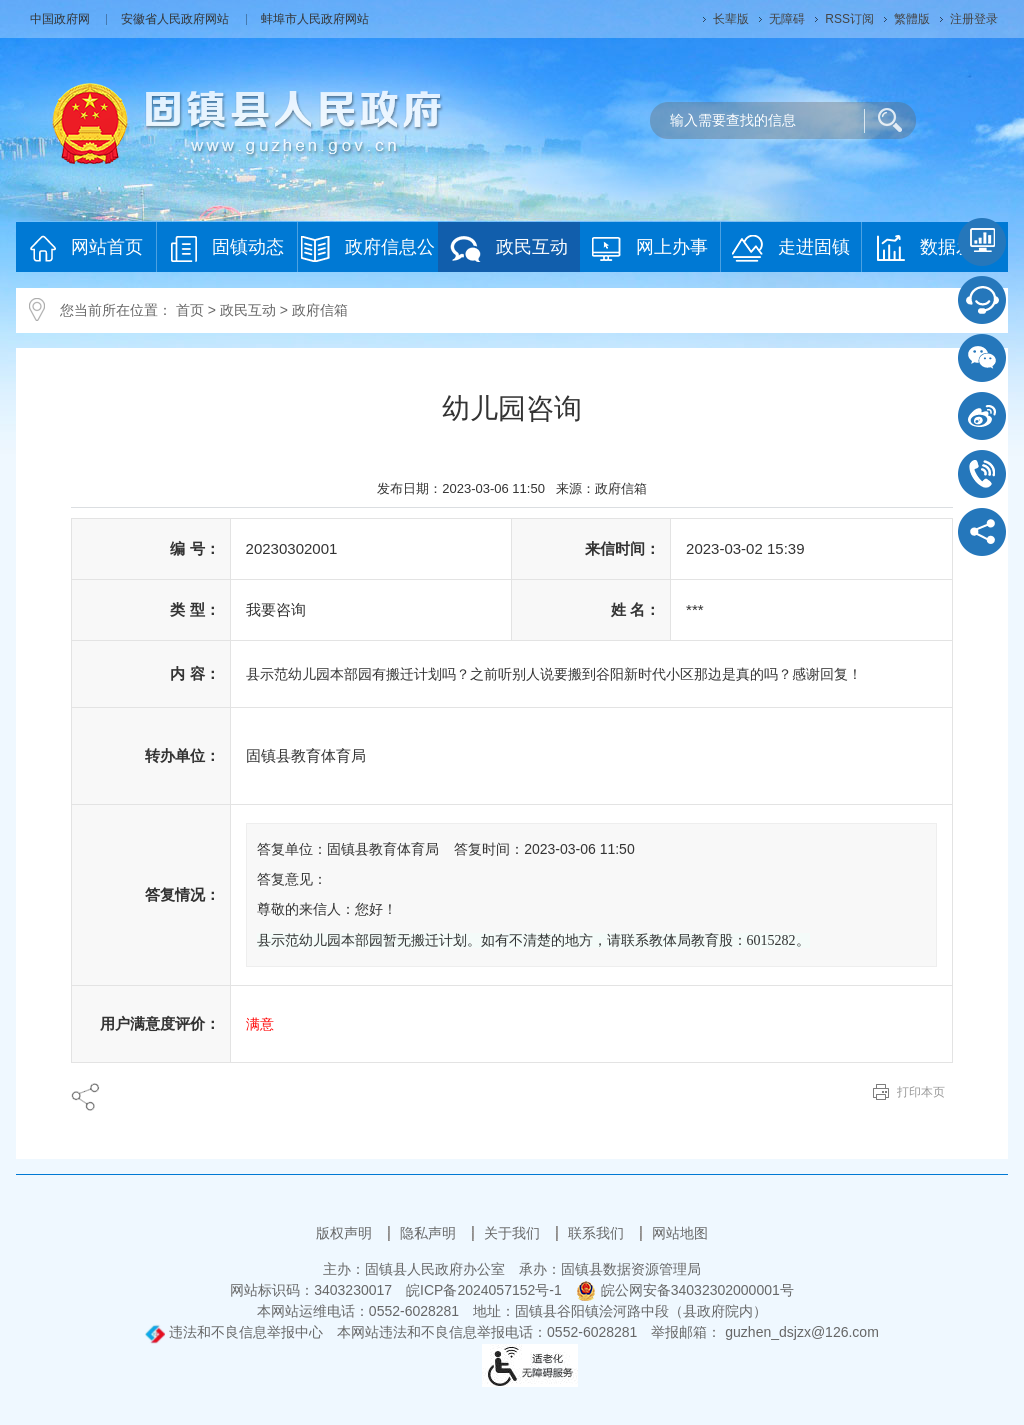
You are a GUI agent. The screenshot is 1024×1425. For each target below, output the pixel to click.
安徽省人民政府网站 (176, 19)
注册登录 (974, 19)
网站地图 (680, 1233)
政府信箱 (320, 310)
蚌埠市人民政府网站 (315, 19)
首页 (190, 310)
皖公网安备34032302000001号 (685, 1290)
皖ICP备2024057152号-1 (484, 1290)
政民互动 (509, 248)
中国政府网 (61, 19)
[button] (731, 19)
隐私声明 (430, 1233)
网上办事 (650, 248)
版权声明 (346, 1233)
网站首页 (86, 248)
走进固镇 (791, 248)
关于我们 (514, 1233)
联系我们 (598, 1233)
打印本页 (921, 1092)
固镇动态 (227, 248)
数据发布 (934, 248)
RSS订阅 (849, 19)
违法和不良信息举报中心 (234, 1332)
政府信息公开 (368, 253)
